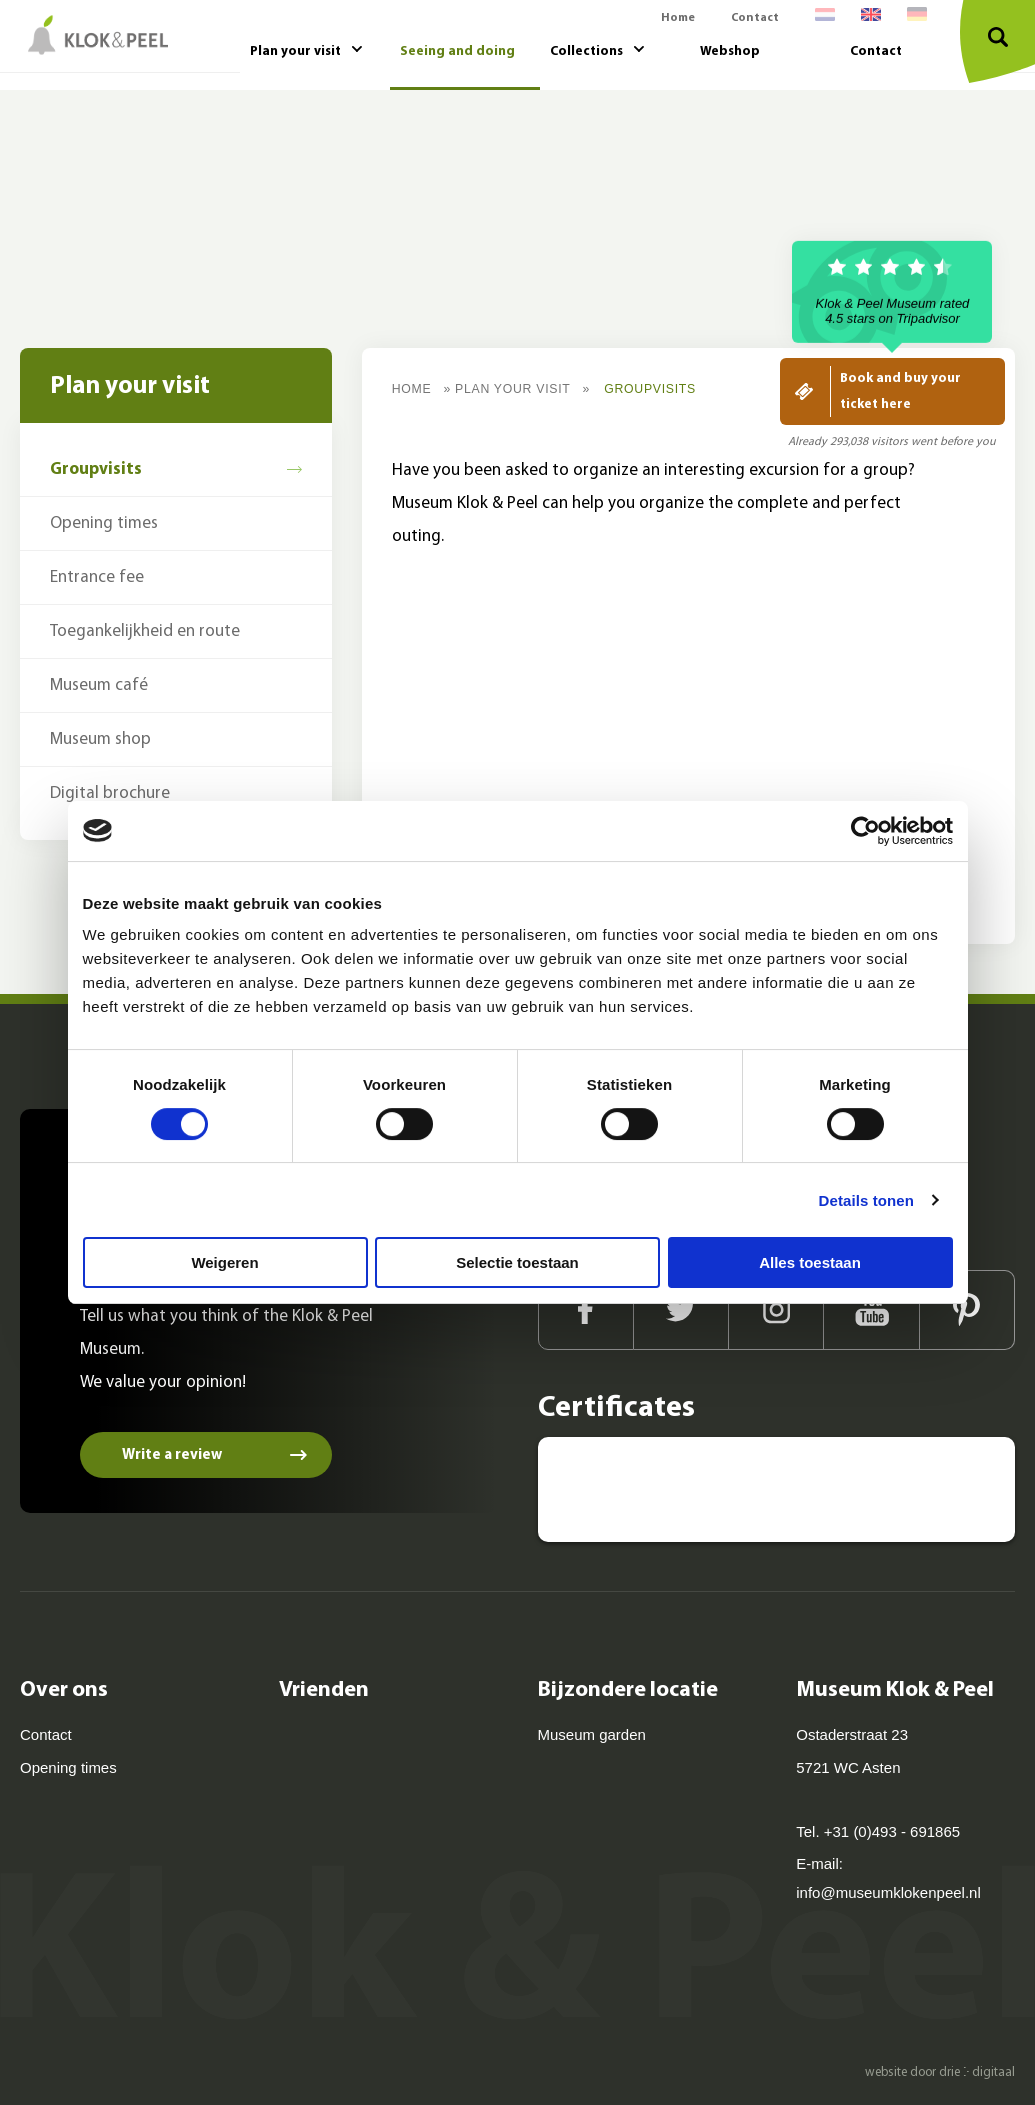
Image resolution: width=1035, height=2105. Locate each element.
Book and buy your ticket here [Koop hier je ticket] (900, 391)
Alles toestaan (810, 1262)
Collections (586, 51)
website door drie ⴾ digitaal (940, 2072)
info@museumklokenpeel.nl (888, 1892)
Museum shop (100, 739)
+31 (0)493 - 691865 (892, 1831)
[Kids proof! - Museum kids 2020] (833, 1489)
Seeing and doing (457, 51)
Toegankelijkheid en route (145, 631)
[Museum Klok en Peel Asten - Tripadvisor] (605, 1489)
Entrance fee (97, 577)
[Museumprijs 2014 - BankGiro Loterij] (948, 1489)
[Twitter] (681, 1310)
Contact (755, 18)
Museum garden (592, 1734)
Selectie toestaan (517, 1262)
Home (678, 18)
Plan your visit (295, 51)
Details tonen (866, 1200)
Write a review (172, 1455)
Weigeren (224, 1262)
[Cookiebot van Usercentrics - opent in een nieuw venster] (865, 831)
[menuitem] (825, 18)
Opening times (104, 523)
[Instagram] (776, 1310)
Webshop (730, 51)
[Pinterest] (967, 1310)
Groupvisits (96, 469)
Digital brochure (110, 793)
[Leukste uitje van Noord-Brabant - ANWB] (719, 1489)
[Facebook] (586, 1310)
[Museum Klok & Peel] (94, 35)
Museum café (99, 685)
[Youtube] (871, 1310)
